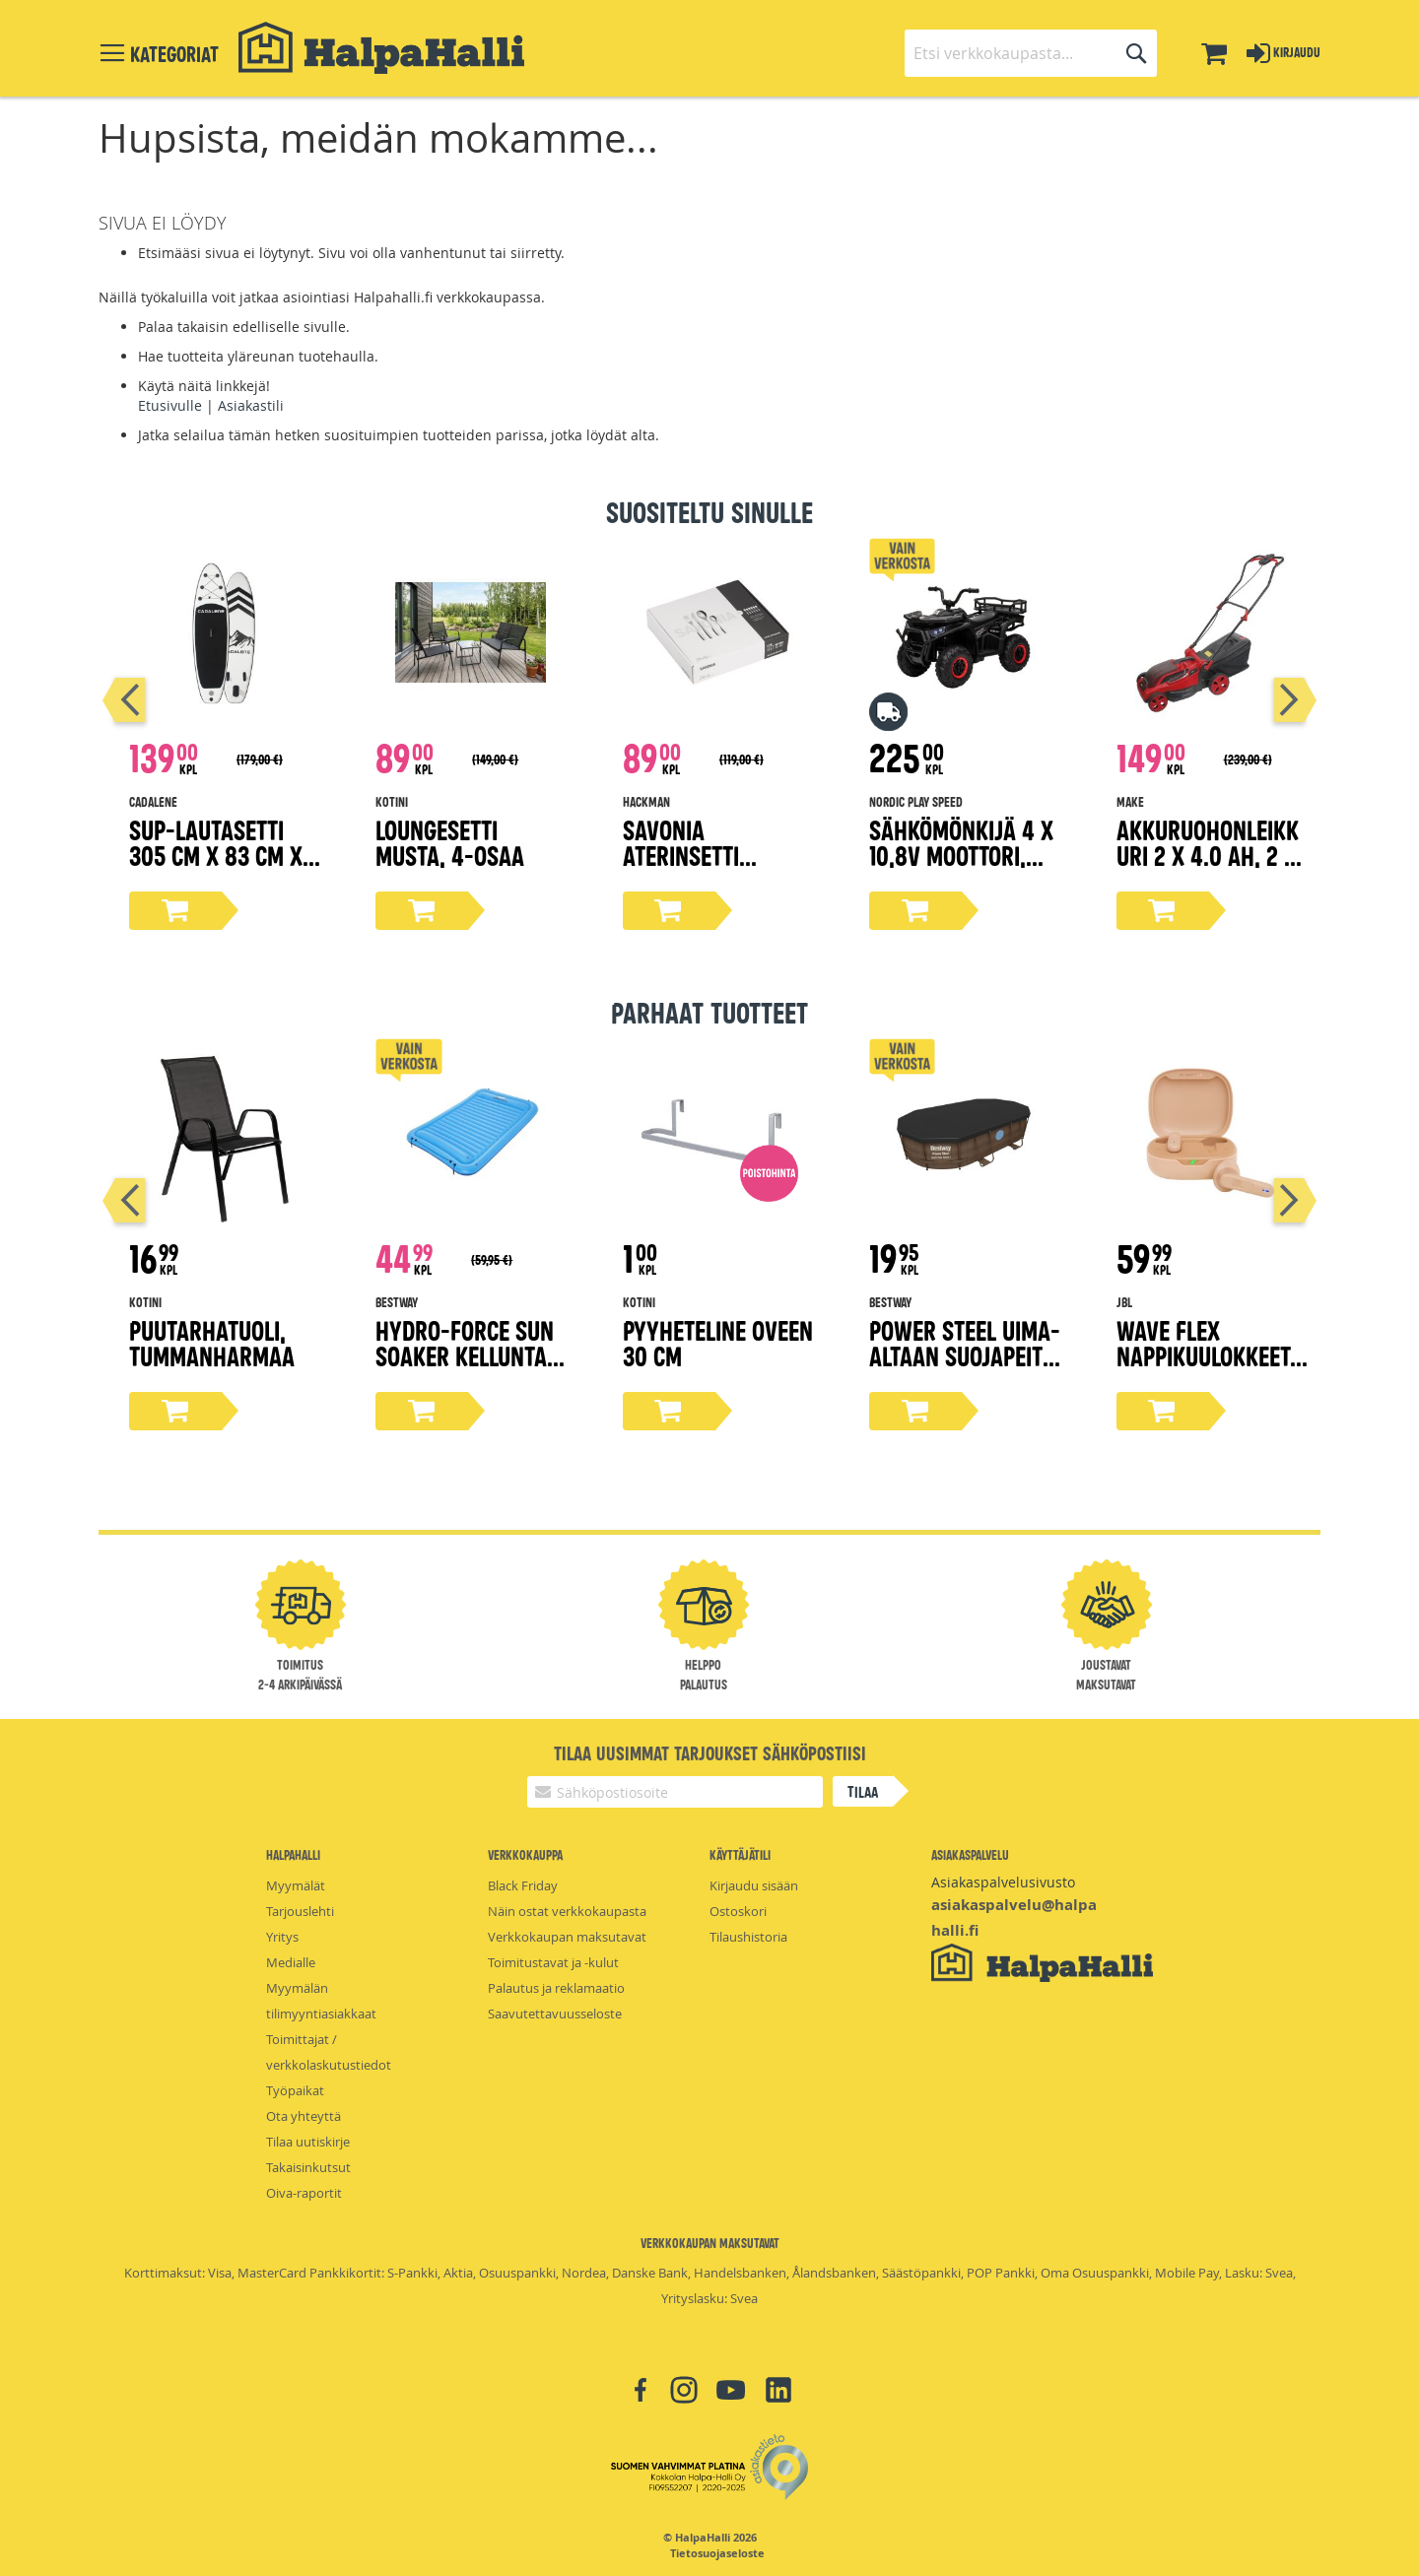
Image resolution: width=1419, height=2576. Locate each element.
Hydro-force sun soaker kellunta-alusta (466, 1355)
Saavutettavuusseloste (555, 2013)
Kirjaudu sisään (754, 1885)
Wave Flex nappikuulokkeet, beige (1206, 1355)
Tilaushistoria (748, 1937)
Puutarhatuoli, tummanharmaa (212, 1342)
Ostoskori (738, 1911)
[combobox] (1031, 53)
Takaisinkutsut (308, 2167)
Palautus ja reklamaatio (556, 1988)
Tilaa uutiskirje (308, 2141)
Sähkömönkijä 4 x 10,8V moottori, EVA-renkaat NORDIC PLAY (961, 867)
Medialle (290, 1962)
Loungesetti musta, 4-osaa (449, 842)
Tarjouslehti (300, 1911)
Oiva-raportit (304, 2193)
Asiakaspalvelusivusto (1003, 1882)
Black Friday (523, 1885)
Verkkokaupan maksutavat (567, 1937)
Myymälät (295, 1885)
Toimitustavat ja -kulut (553, 1962)
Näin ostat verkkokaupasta (567, 1911)
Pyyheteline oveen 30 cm (718, 1342)
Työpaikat (295, 2090)
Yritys (282, 1937)
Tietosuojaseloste (717, 2553)
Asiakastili (251, 405)
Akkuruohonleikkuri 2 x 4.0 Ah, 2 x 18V (1207, 854)
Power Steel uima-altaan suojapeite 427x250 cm (964, 1355)
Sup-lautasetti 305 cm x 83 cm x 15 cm (216, 854)
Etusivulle (170, 405)
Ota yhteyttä (303, 2116)
